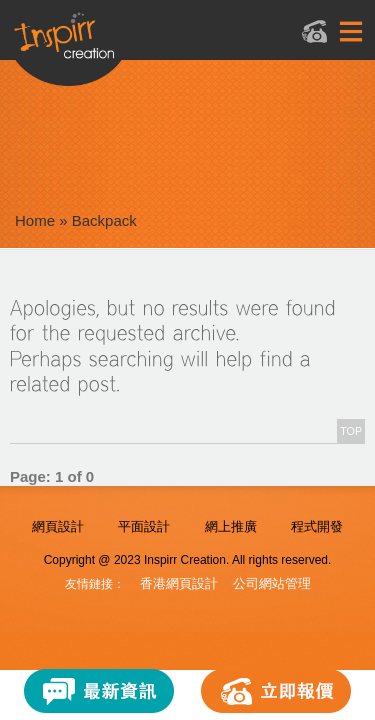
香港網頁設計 (179, 583)
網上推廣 (231, 526)
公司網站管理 (272, 583)
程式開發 (317, 526)
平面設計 (144, 526)
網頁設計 (58, 526)
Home (35, 220)
